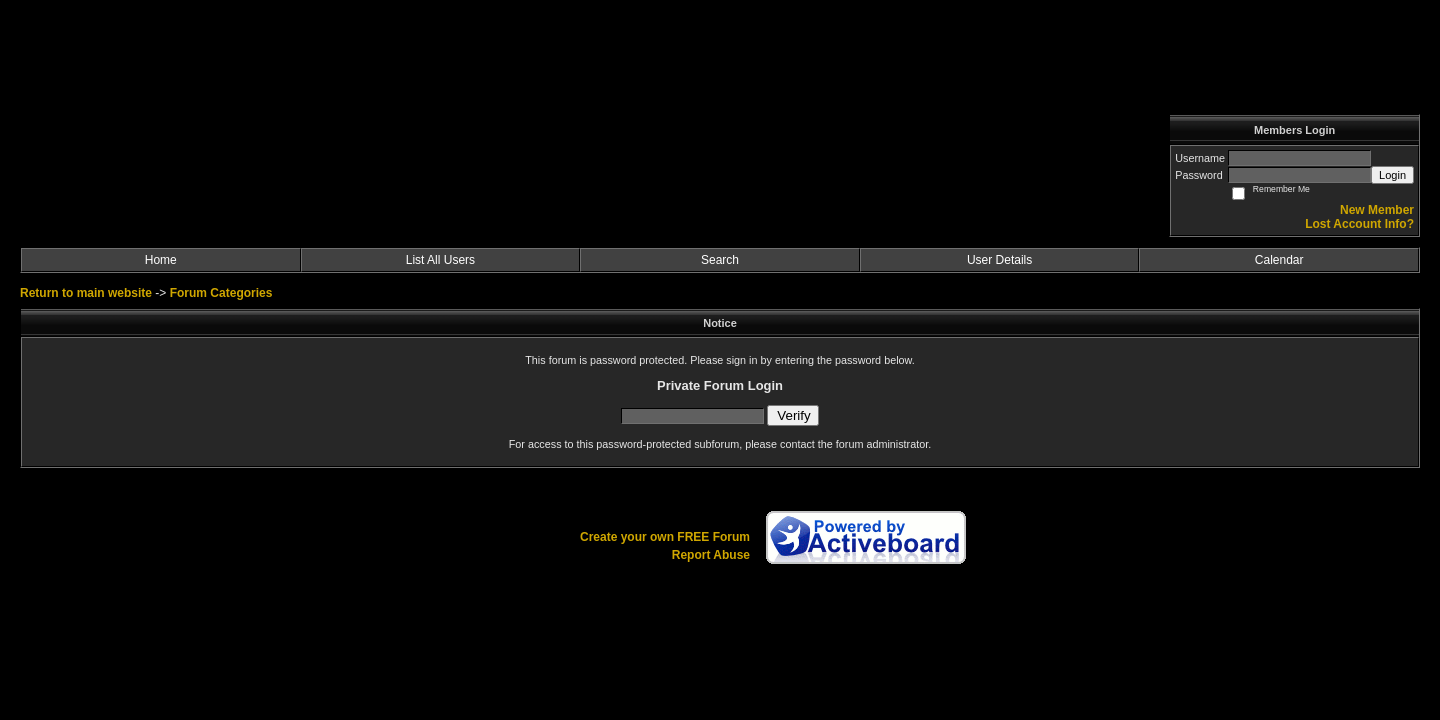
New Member (1377, 210)
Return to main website (87, 293)
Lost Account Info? (1359, 224)
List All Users (440, 260)
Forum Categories (221, 293)
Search (720, 260)
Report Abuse (711, 555)
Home (161, 260)
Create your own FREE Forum (665, 537)
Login (1392, 175)
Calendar (1279, 260)
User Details (999, 260)
